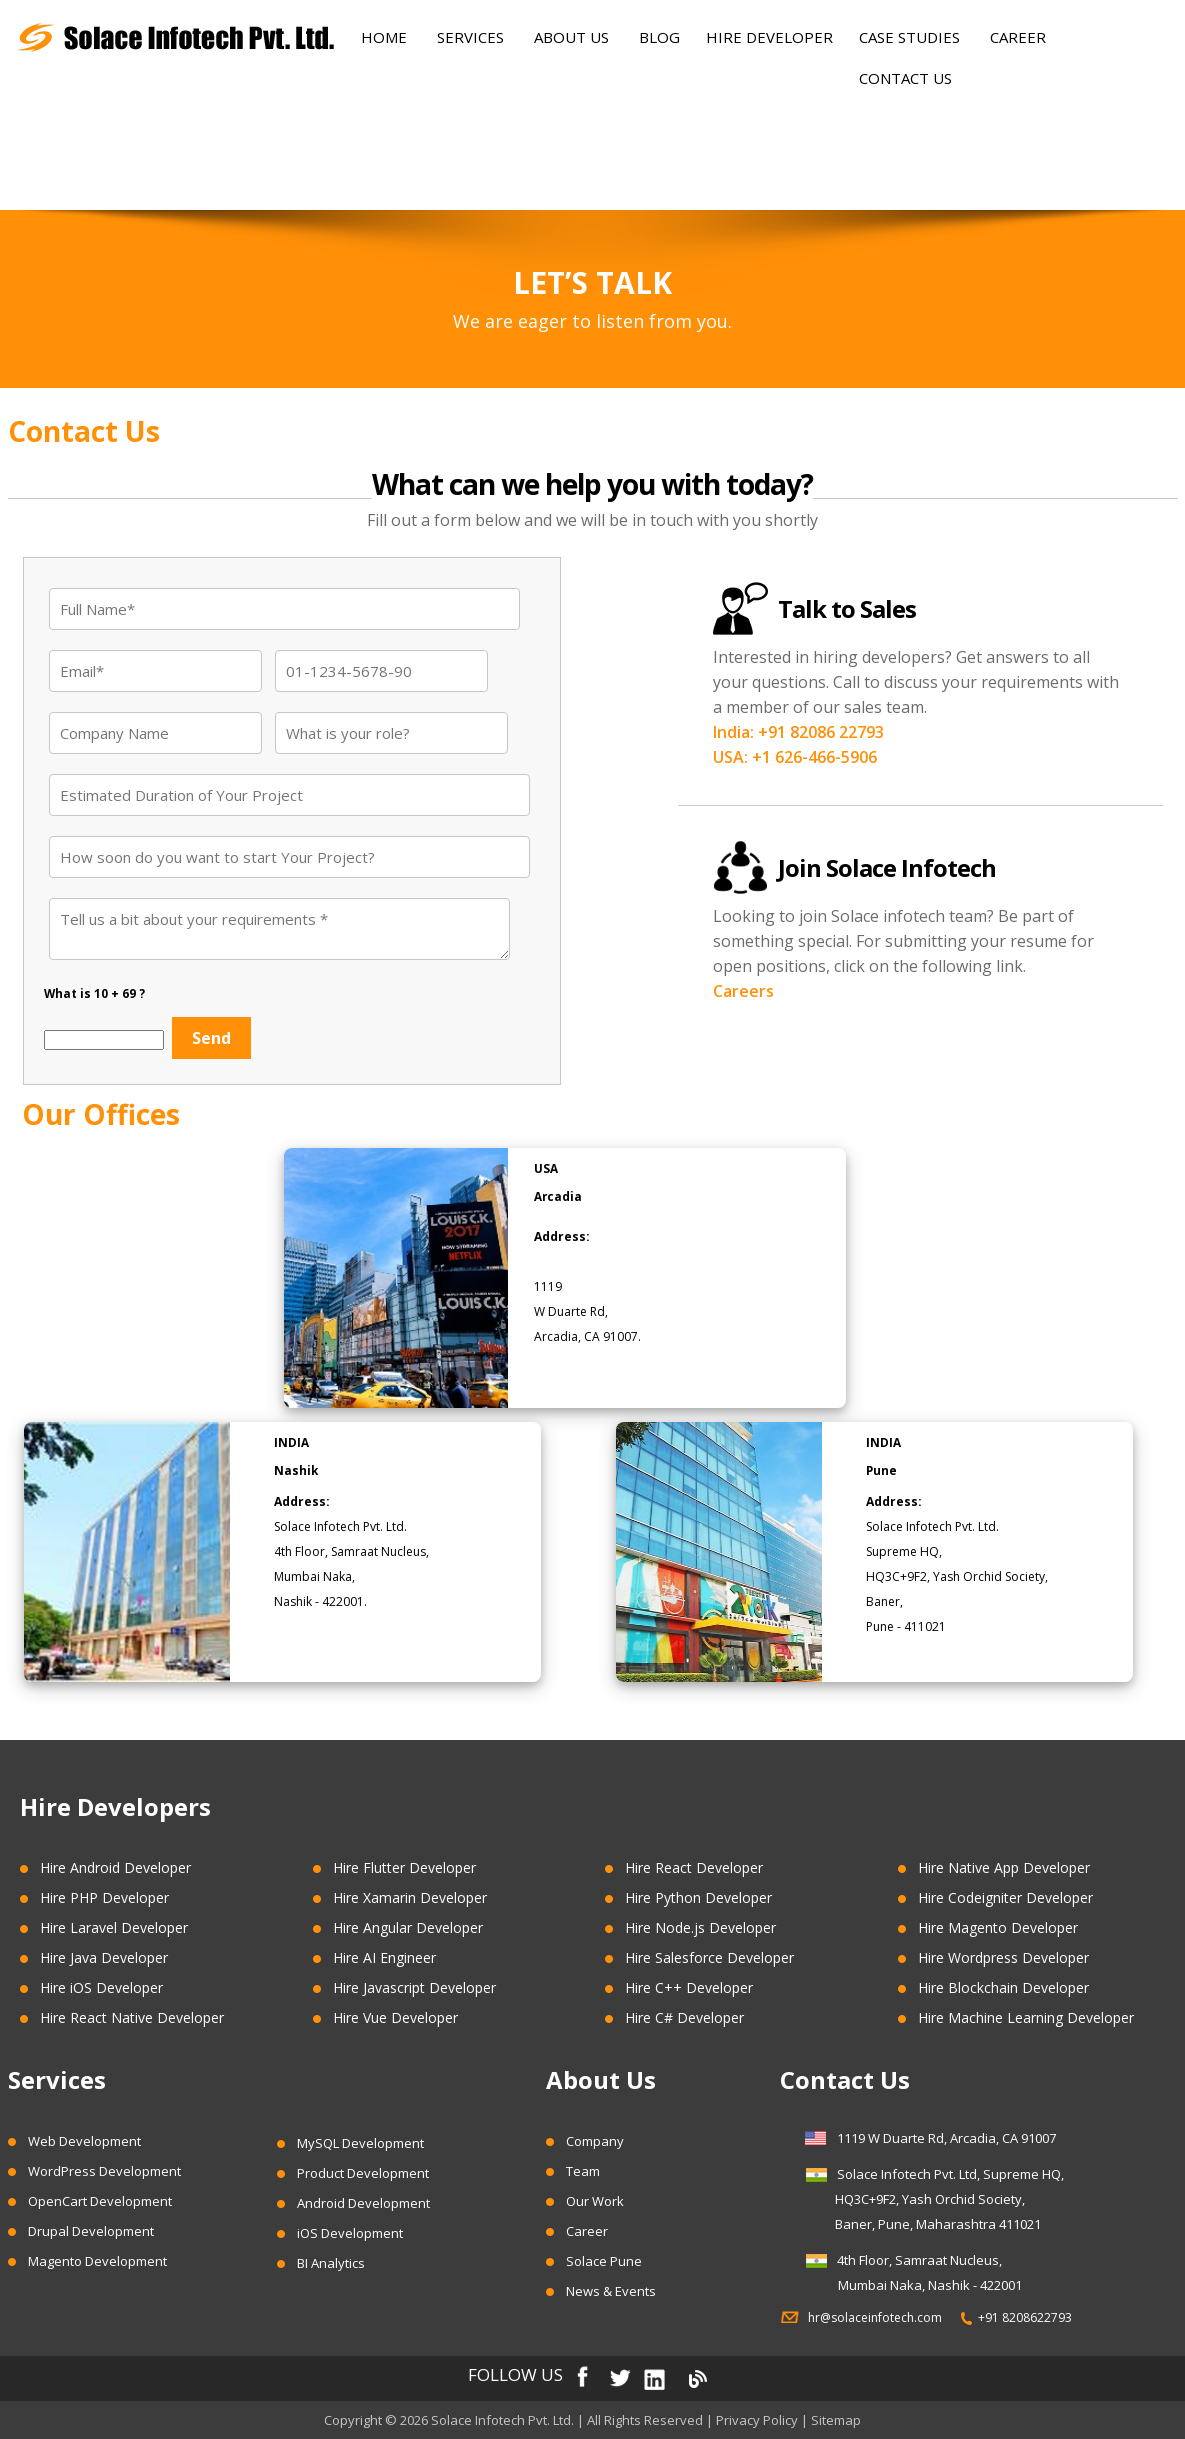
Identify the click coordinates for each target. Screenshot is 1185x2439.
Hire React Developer (694, 1867)
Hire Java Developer (104, 1957)
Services (470, 37)
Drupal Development (91, 2231)
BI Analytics (331, 2263)
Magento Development (97, 2261)
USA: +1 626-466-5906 (795, 757)
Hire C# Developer (684, 2017)
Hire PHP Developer (104, 1897)
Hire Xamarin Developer (410, 1897)
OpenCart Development (100, 2201)
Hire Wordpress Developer (1003, 1957)
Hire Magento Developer (998, 1927)
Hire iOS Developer (101, 1987)
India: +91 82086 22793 (798, 732)
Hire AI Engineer (384, 1957)
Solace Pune (604, 2261)
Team (583, 2171)
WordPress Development (104, 2171)
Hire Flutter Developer (404, 1867)
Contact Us (905, 78)
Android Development (363, 2203)
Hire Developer (769, 37)
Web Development (84, 2141)
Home (384, 37)
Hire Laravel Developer (114, 1927)
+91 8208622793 (1025, 2317)
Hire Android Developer (115, 1867)
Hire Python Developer (698, 1897)
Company (595, 2141)
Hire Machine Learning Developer (1026, 2017)
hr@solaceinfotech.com (881, 2317)
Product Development (363, 2173)
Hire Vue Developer (395, 2017)
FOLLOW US (515, 2375)
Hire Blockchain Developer (1003, 1987)
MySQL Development (360, 2143)
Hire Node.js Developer (700, 1927)
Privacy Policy (757, 2420)
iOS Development (350, 2233)
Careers (743, 991)
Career (1018, 37)
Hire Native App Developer (1004, 1867)
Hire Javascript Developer (414, 1987)
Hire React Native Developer (132, 2017)
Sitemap (836, 2420)
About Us (571, 37)
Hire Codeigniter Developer (1005, 1897)
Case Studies (909, 37)
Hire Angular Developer (408, 1927)
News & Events (611, 2291)
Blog (659, 37)
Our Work (595, 2201)
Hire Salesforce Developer (709, 1957)
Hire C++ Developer (689, 1987)
